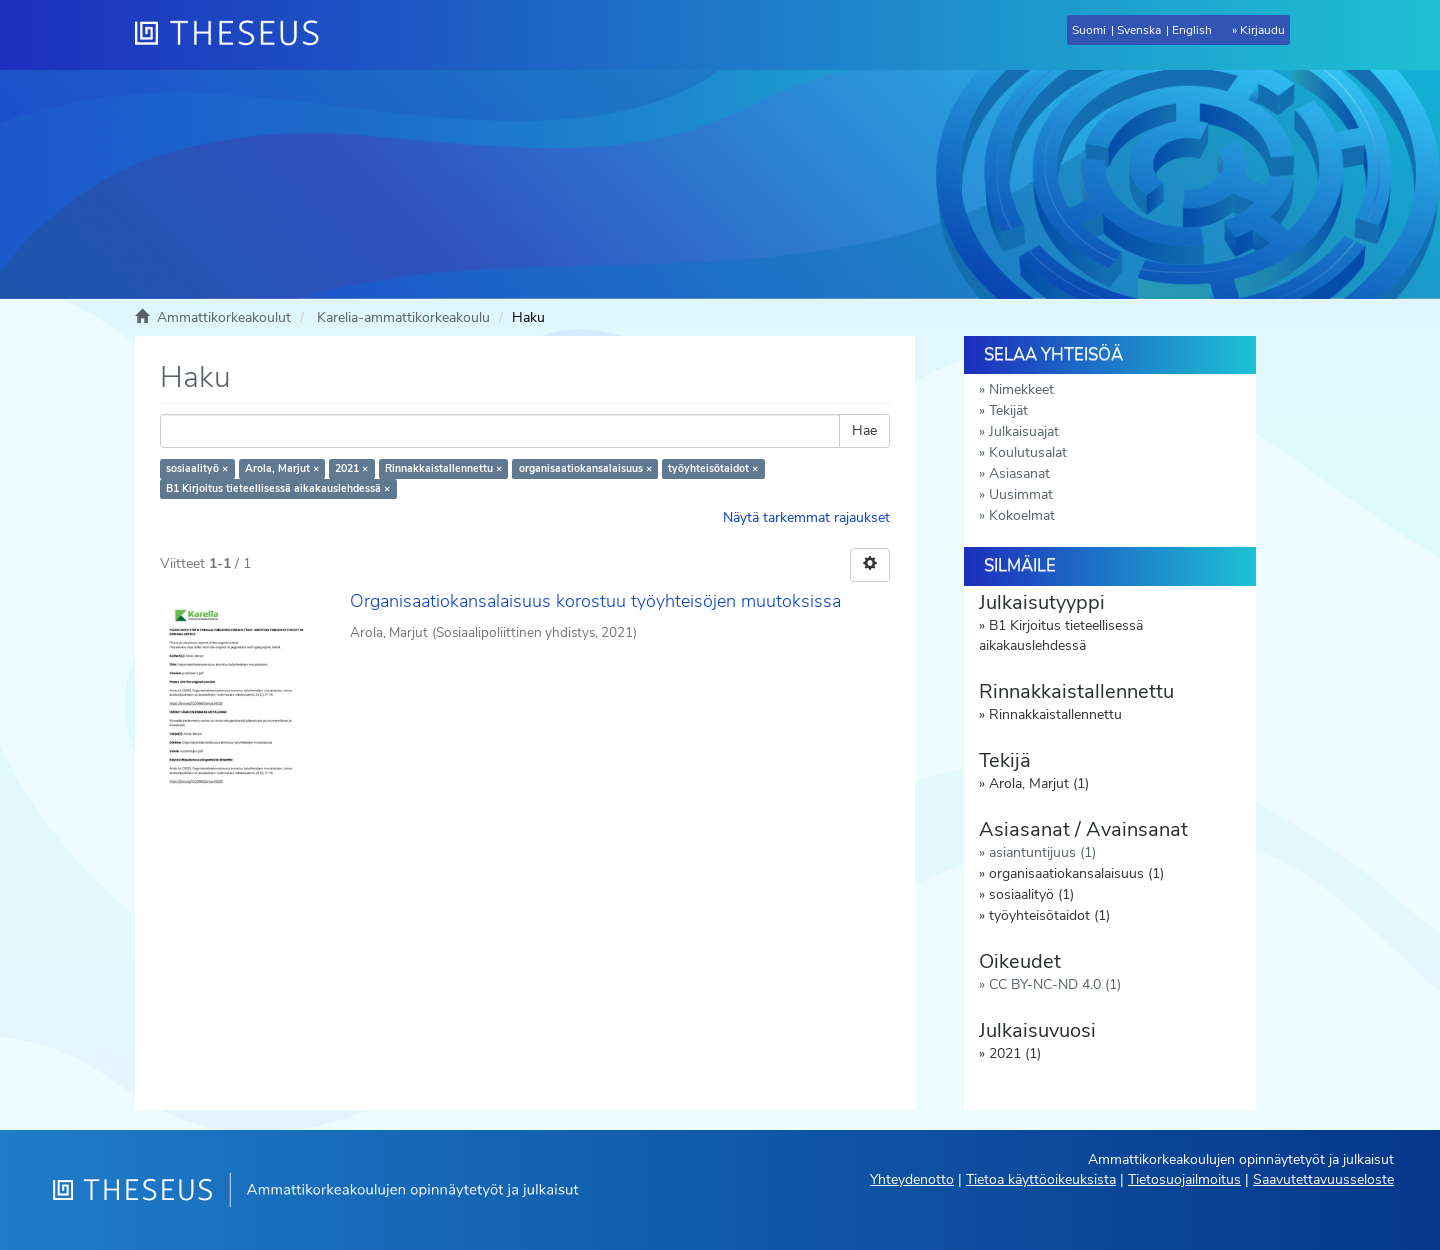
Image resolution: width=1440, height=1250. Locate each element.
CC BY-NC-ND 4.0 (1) (1055, 984)
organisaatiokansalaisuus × (585, 468)
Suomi (1089, 30)
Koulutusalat (1028, 452)
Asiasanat (1019, 473)
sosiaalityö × (197, 468)
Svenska (1139, 30)
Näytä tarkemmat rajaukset (806, 517)
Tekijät (1008, 410)
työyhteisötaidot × (713, 468)
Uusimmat (1021, 494)
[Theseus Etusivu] (235, 35)
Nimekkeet (1021, 389)
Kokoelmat (1022, 515)
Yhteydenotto (912, 1179)
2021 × (351, 468)
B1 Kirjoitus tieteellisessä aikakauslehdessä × (278, 488)
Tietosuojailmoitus (1184, 1179)
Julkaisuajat (1024, 431)
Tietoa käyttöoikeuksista (1041, 1179)
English (1192, 30)
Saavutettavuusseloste (1323, 1179)
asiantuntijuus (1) (1042, 852)
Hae (864, 430)
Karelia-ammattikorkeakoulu (403, 317)
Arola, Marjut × (282, 468)
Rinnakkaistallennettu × (443, 468)
